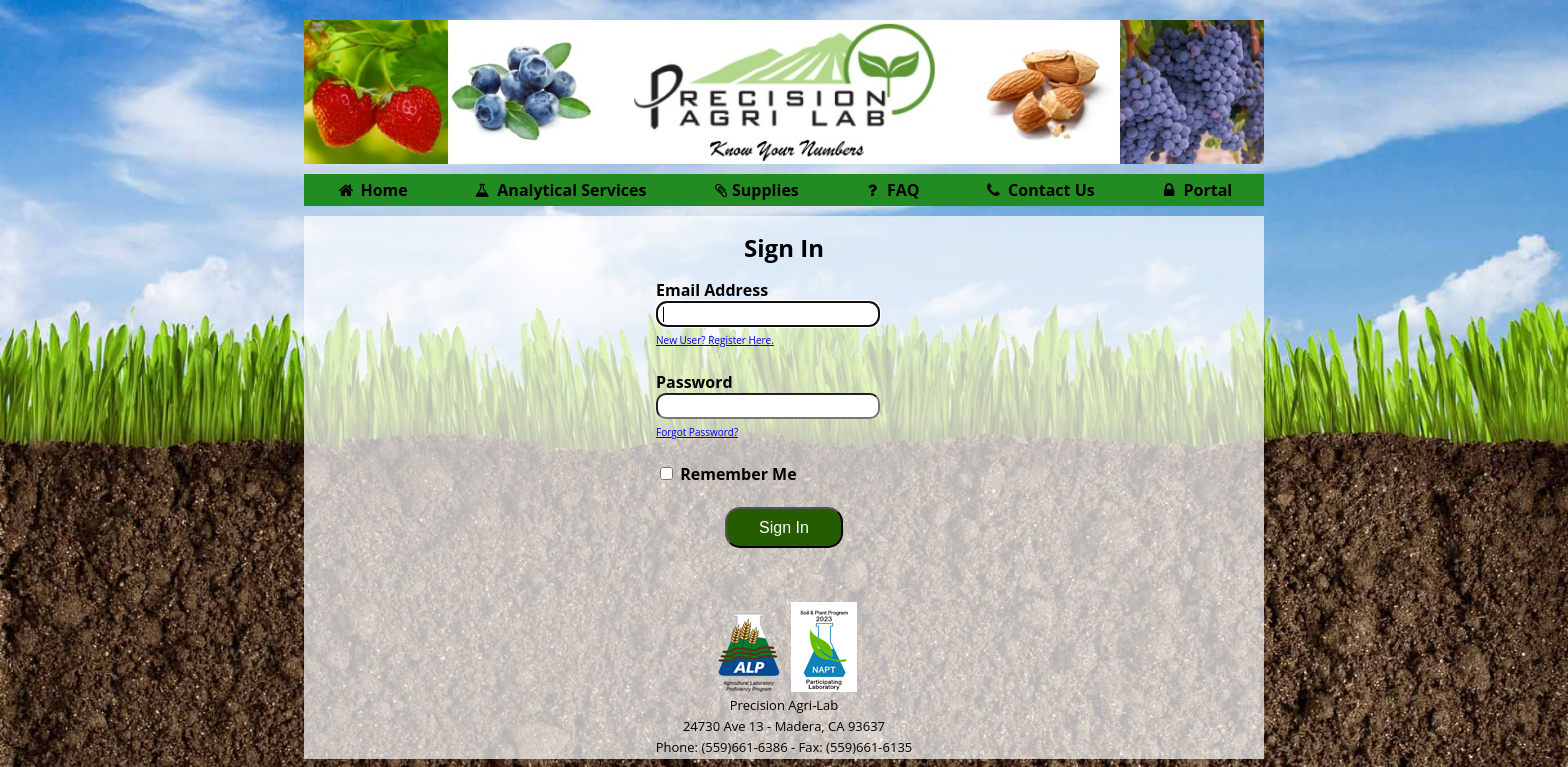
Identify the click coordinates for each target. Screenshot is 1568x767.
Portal (1195, 190)
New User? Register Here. (715, 340)
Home (372, 190)
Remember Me (738, 474)
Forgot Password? (697, 432)
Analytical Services (560, 190)
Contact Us (1038, 190)
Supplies (754, 190)
